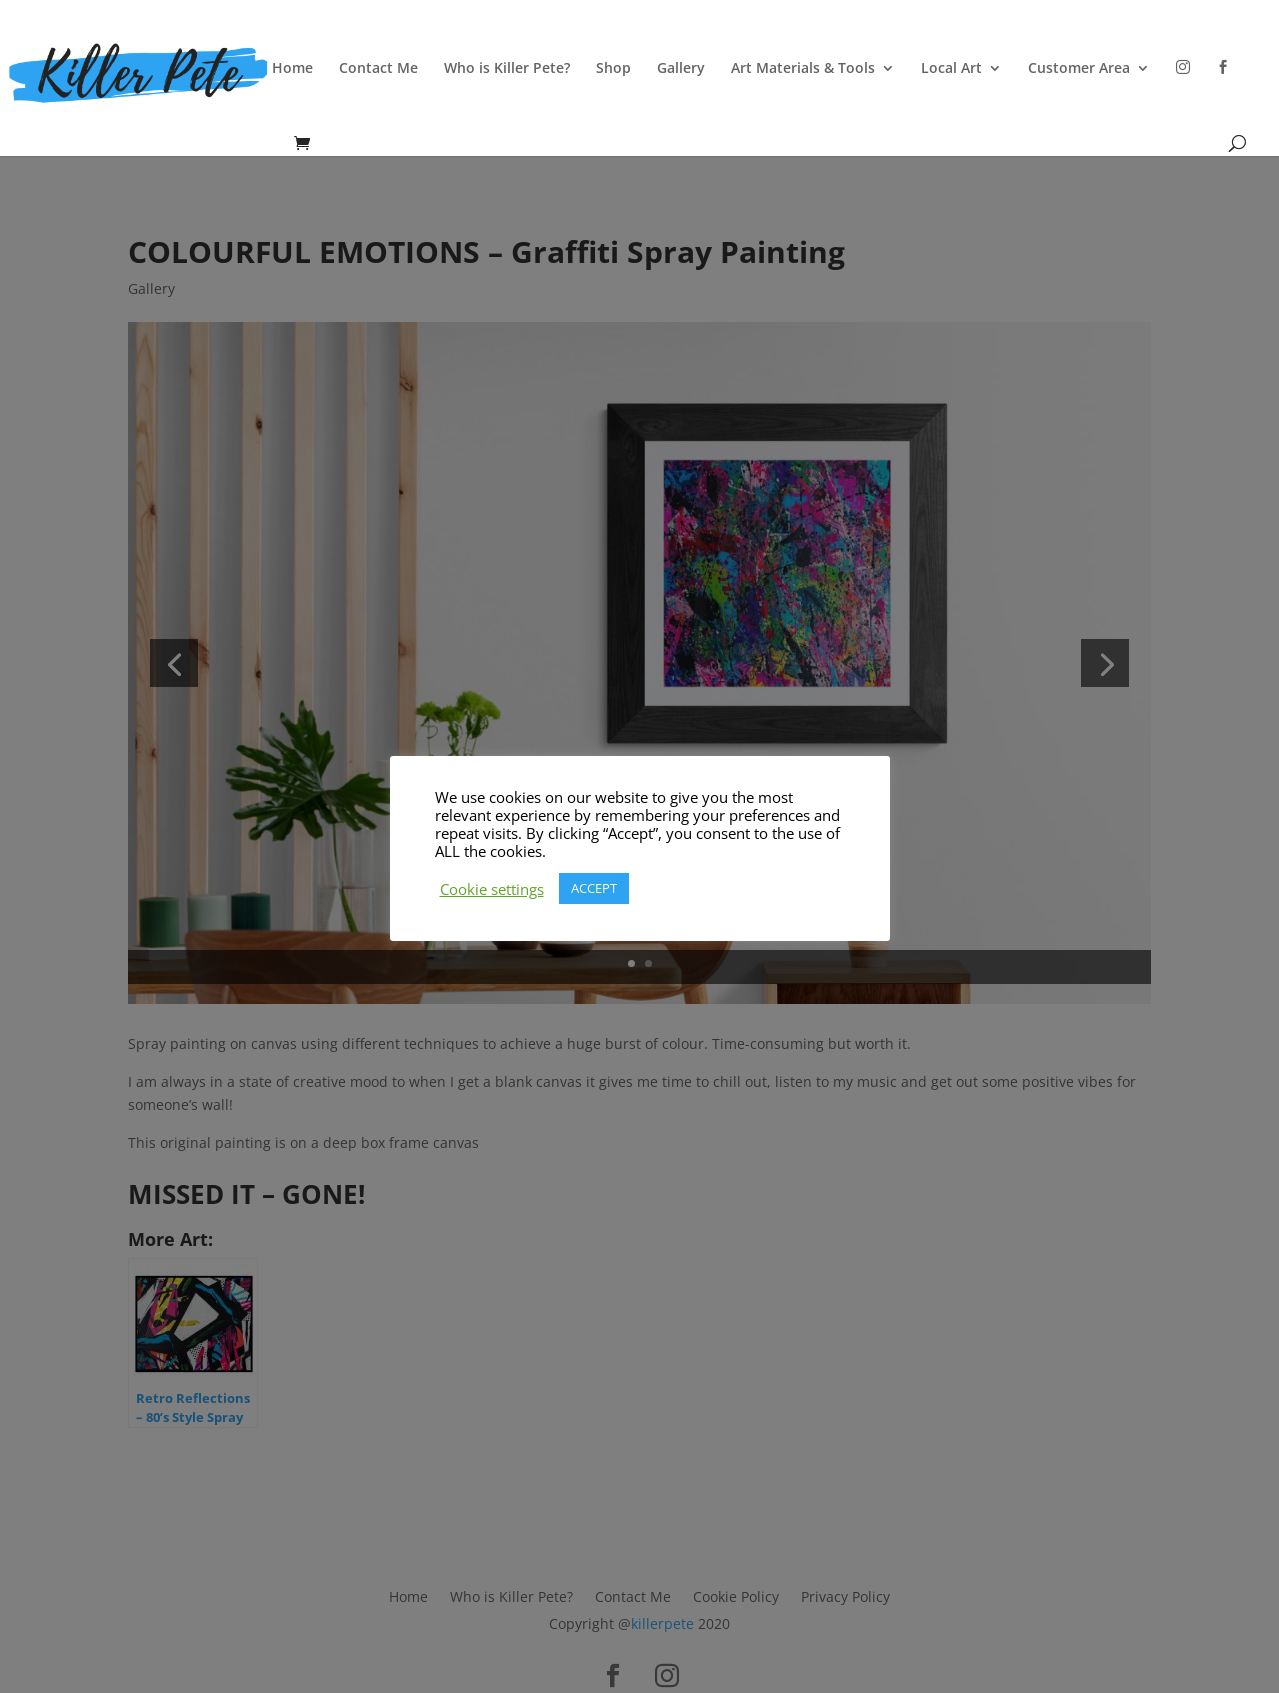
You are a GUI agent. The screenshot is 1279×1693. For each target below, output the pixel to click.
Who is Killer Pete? (507, 69)
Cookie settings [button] (492, 889)
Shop (613, 69)
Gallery (681, 69)
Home (292, 69)
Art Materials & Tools (803, 69)
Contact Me (378, 69)
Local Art (951, 69)
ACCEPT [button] (594, 888)
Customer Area (1079, 69)
